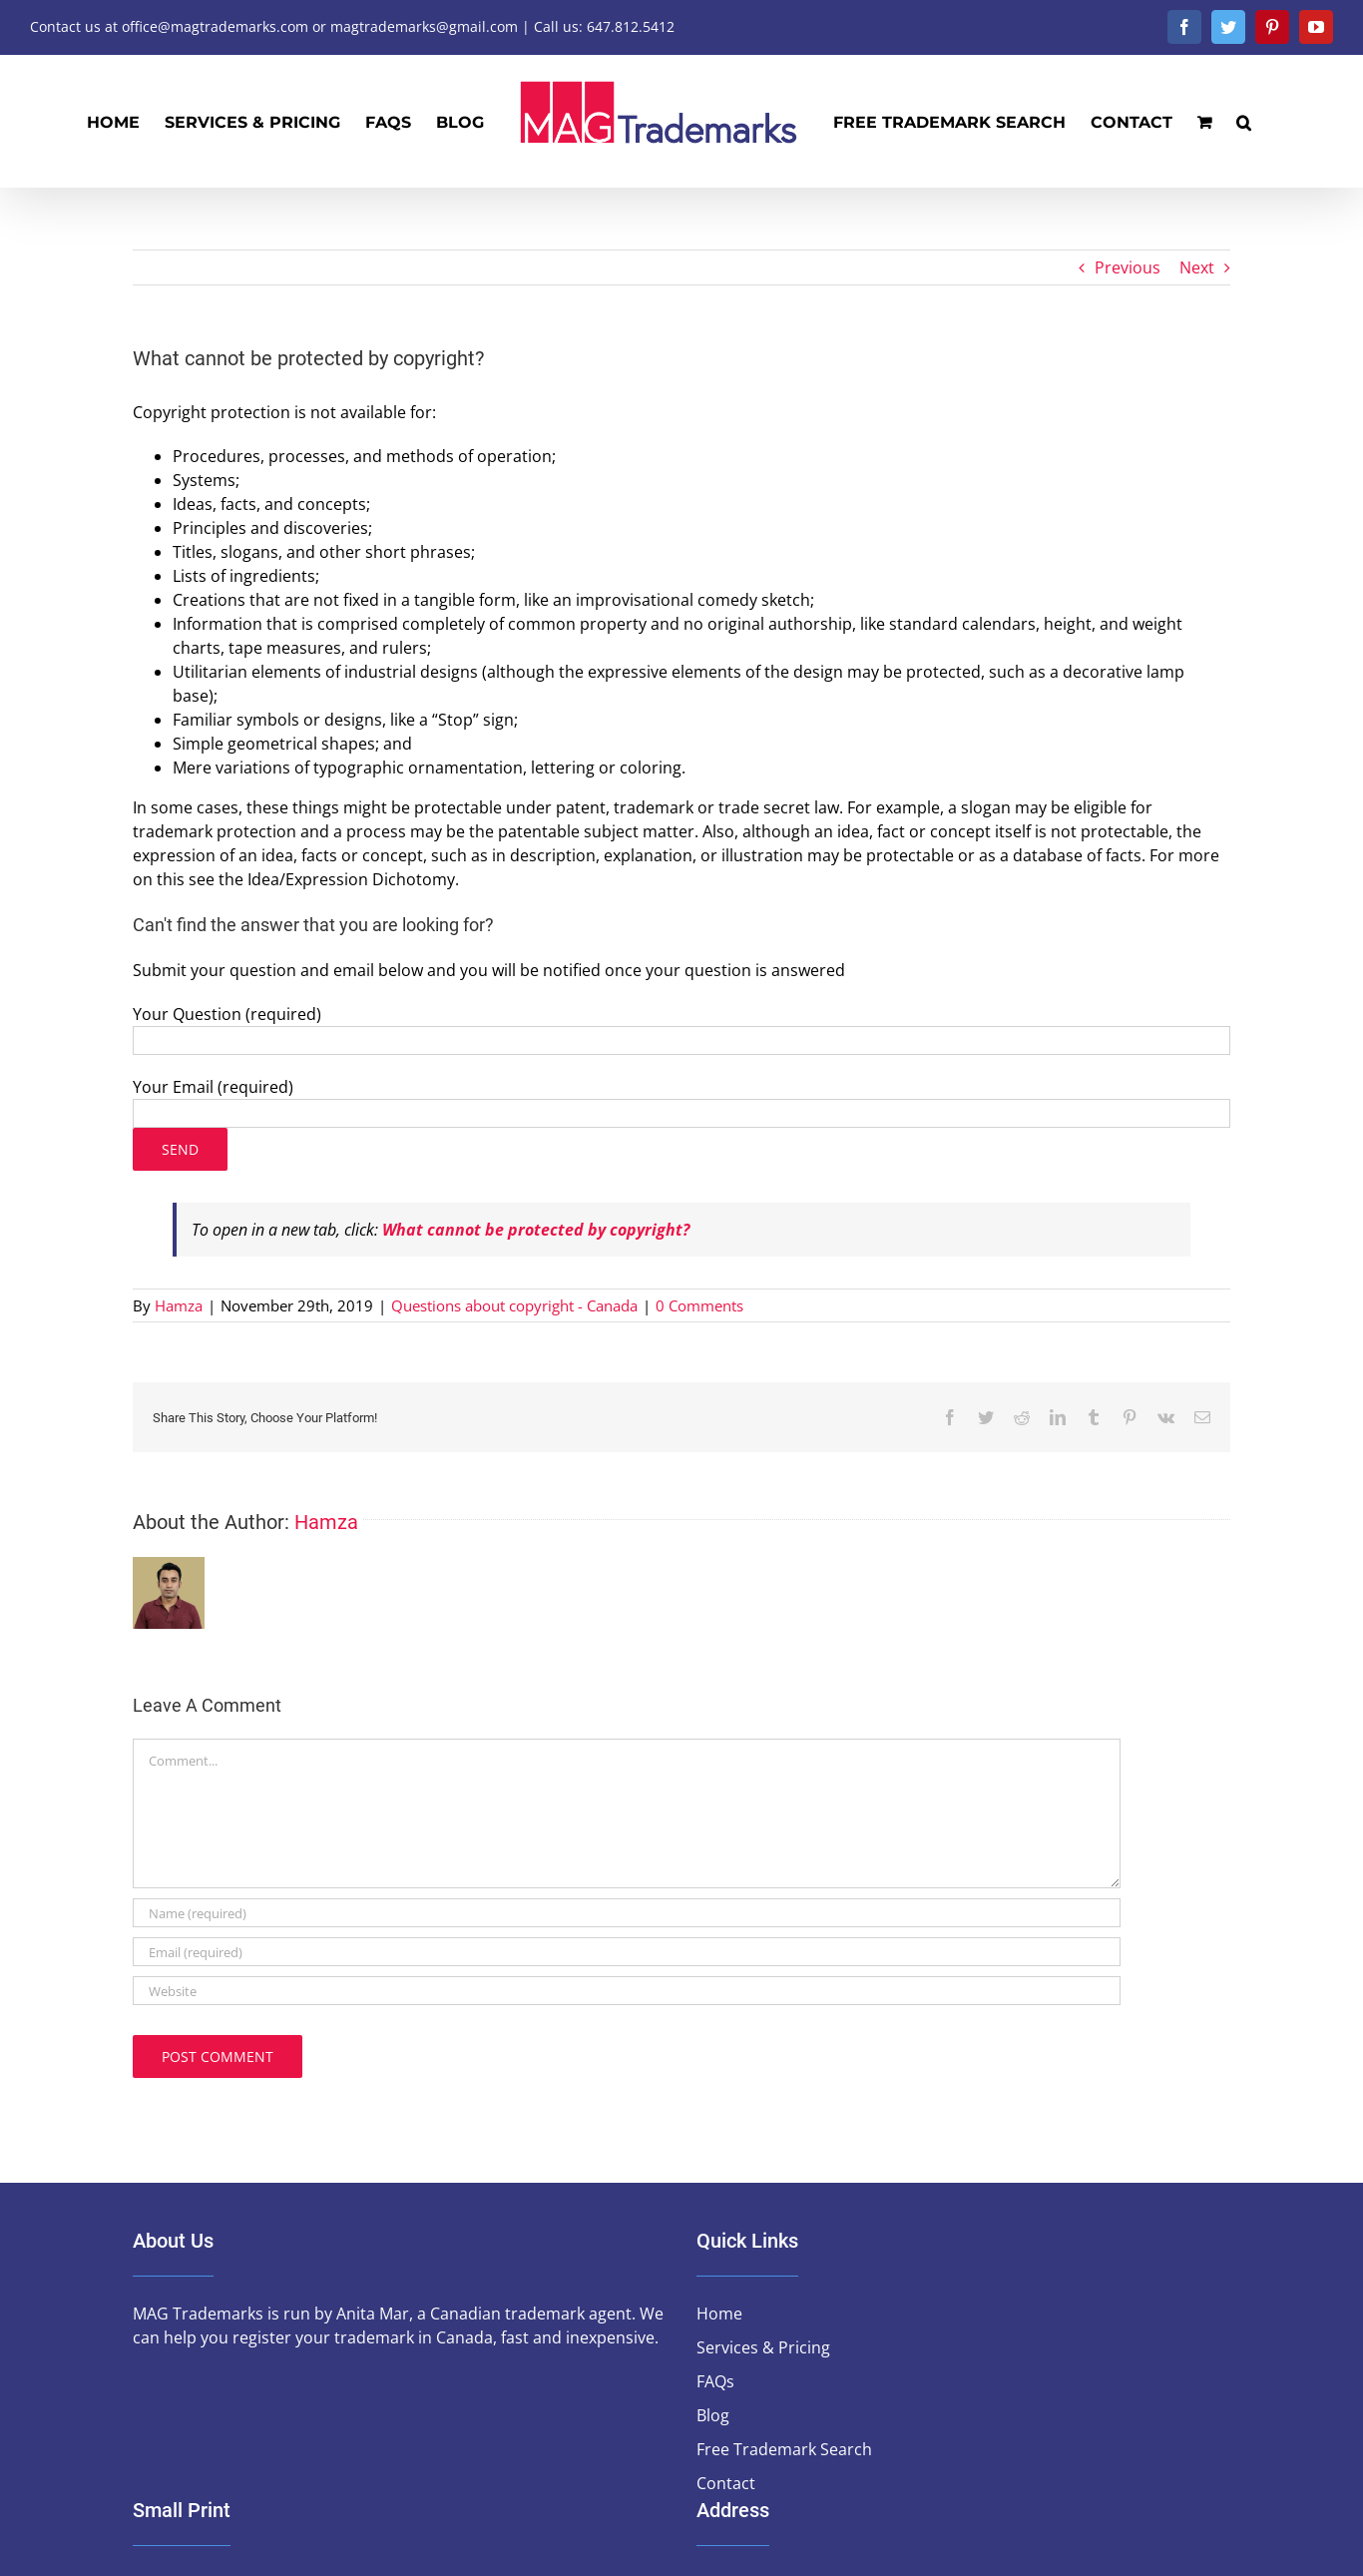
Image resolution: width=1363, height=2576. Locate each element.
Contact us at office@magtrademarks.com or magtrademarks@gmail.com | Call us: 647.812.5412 (352, 26)
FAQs (715, 2381)
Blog (712, 2415)
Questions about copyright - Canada (514, 1305)
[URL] (627, 1990)
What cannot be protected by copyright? (535, 1230)
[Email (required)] (627, 1951)
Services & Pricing (763, 2347)
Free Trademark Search (784, 2449)
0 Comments (699, 1305)
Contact (725, 2483)
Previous (1127, 267)
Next (1196, 267)
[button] (1243, 121)
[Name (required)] (627, 1912)
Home (719, 2313)
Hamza (179, 1305)
